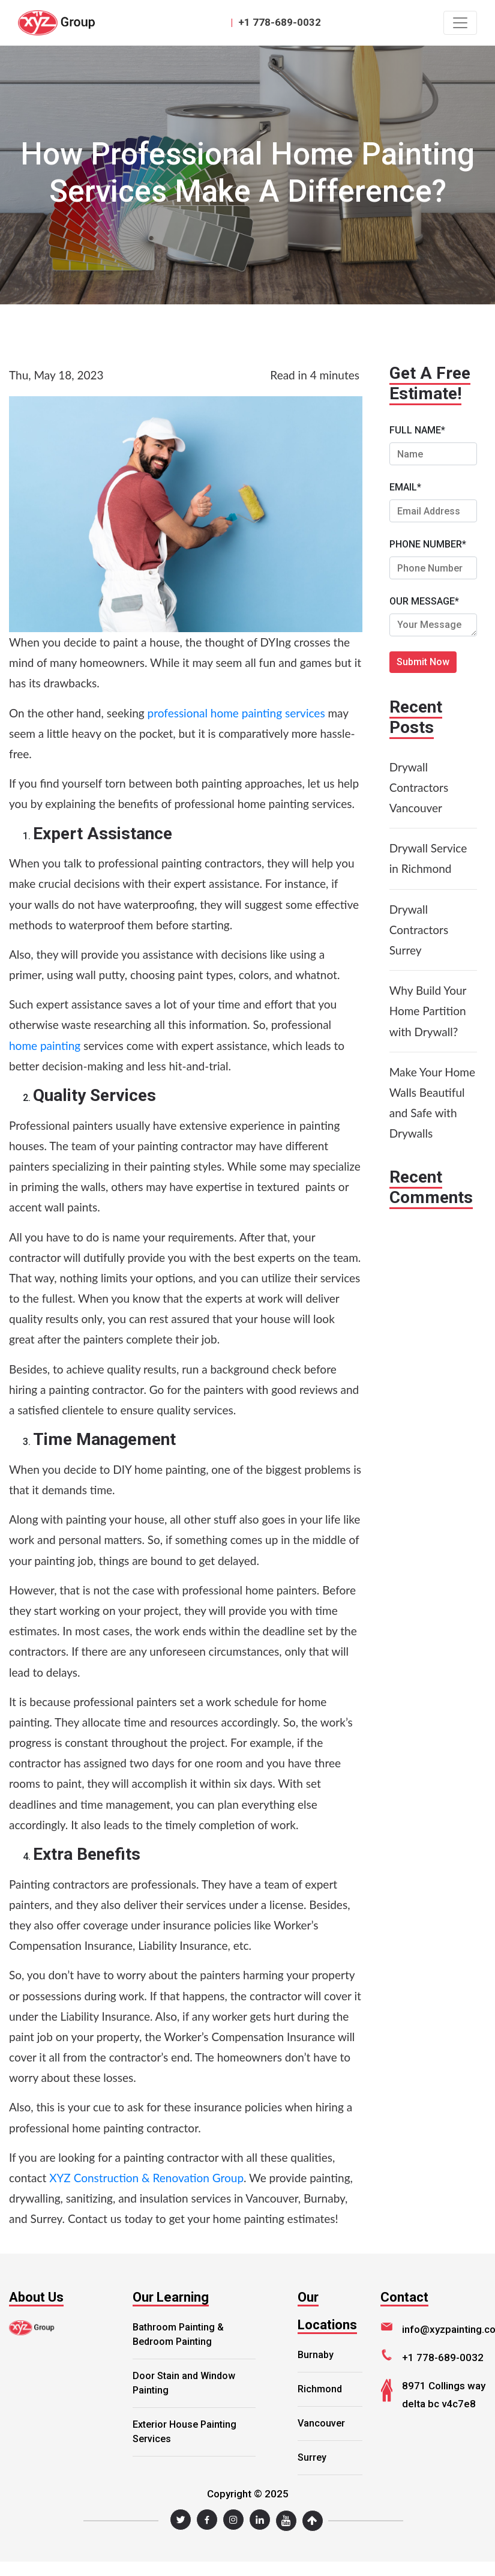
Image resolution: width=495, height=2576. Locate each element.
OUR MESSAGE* (424, 601)
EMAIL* (405, 487)
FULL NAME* (417, 430)
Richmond (320, 2389)
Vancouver (321, 2423)
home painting (44, 1045)
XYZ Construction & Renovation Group (146, 2178)
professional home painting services (236, 713)
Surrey (312, 2457)
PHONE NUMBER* (427, 544)
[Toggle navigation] (460, 23)
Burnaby (316, 2354)
